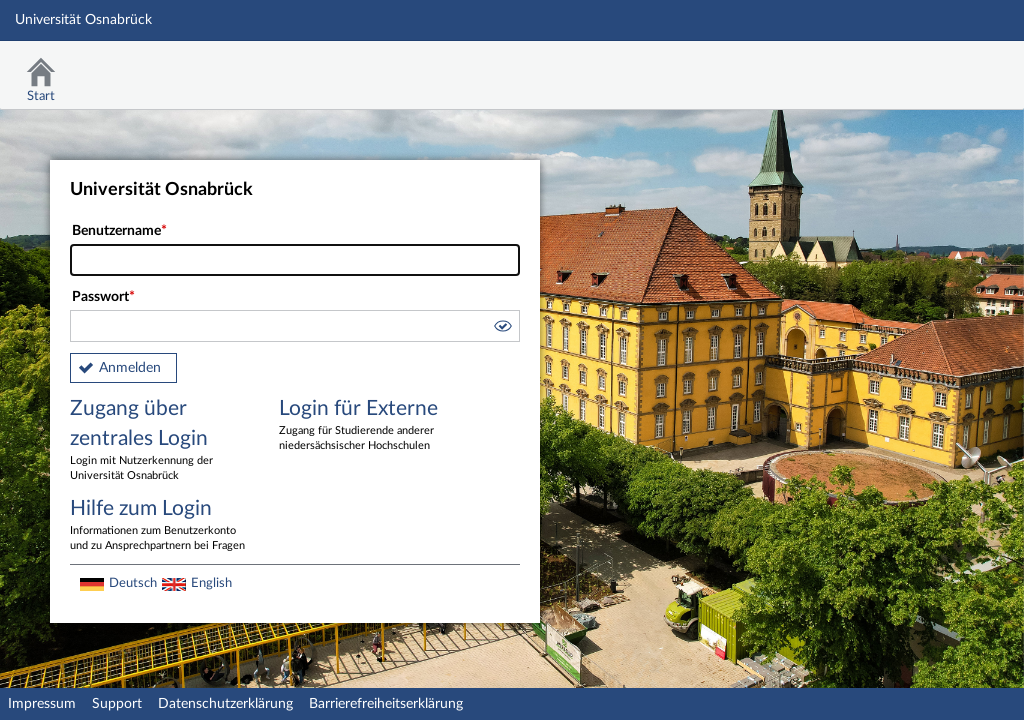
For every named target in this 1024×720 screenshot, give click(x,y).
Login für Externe (369, 426)
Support (117, 704)
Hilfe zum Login (160, 526)
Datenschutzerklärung (225, 704)
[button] (502, 329)
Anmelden (130, 368)
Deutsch (133, 583)
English (211, 583)
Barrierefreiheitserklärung (386, 704)
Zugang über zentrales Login (160, 441)
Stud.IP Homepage (947, 67)
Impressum (42, 704)
